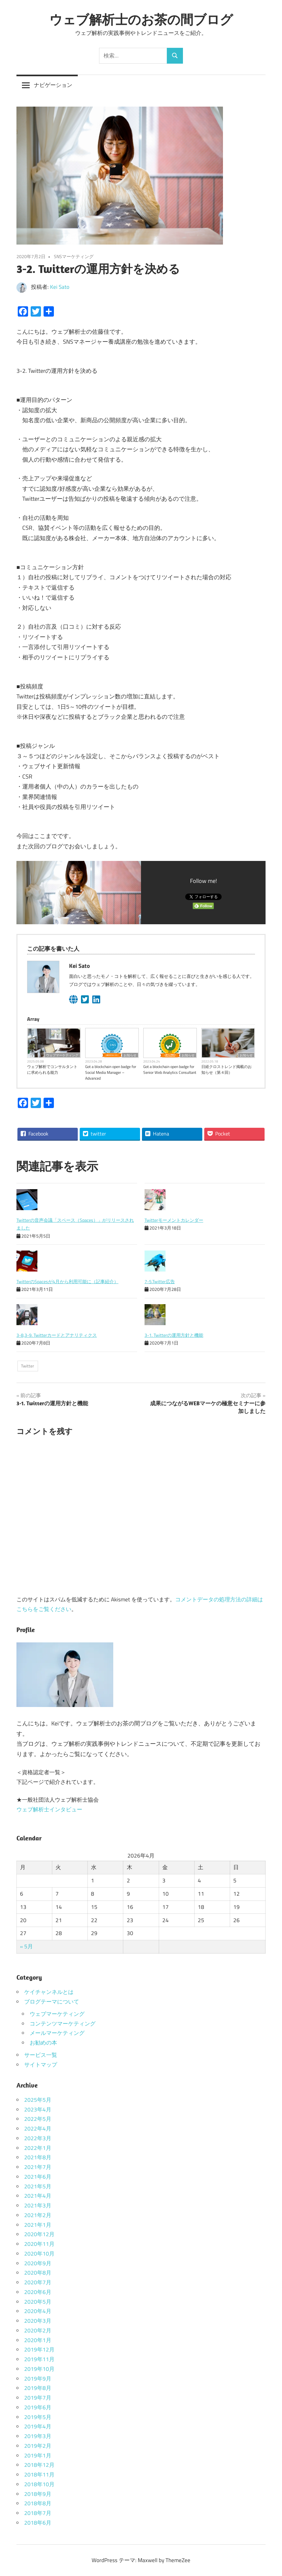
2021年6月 (37, 2177)
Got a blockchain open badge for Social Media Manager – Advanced (110, 1072)
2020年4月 (37, 2311)
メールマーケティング (57, 2033)
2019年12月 (39, 2349)
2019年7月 (37, 2397)
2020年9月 (37, 2263)
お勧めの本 (43, 2042)
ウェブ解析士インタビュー (49, 1809)
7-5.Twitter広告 (160, 1281)
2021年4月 (37, 2196)
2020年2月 (37, 2330)
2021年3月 (37, 2205)
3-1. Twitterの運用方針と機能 (174, 1335)
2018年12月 (39, 2465)
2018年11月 (39, 2474)
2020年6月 (37, 2292)
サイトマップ (40, 2064)
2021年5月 (37, 2186)
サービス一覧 (40, 2055)
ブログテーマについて (51, 2001)
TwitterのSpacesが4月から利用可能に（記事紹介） (67, 1281)
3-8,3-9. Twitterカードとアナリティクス (56, 1335)
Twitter (27, 1366)
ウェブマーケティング (62, 1055)
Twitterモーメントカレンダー (174, 1220)
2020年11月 (39, 2244)
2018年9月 (37, 2494)
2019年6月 (37, 2407)
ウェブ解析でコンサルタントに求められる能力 (52, 1069)
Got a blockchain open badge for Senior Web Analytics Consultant (169, 1069)
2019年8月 (37, 2388)
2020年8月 (37, 2272)
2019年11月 (39, 2359)
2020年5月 (37, 2302)
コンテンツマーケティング (63, 2023)
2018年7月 (37, 2513)
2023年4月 (37, 2109)
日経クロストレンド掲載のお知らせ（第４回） (226, 1069)
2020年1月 (37, 2340)
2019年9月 (37, 2378)
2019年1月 (37, 2455)
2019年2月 (37, 2446)
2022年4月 (37, 2128)
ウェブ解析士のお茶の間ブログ (141, 19)
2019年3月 (37, 2436)
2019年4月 (37, 2426)
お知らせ (130, 1055)
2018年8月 (37, 2503)
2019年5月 (37, 2417)
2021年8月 (37, 2157)
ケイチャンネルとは (49, 1992)
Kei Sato (59, 287)
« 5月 (26, 1946)
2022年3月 (37, 2138)
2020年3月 (37, 2321)
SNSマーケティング (74, 256)
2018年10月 (39, 2484)
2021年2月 (37, 2215)
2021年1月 (37, 2225)
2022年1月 (37, 2148)
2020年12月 (39, 2234)
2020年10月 (39, 2253)
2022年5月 (37, 2119)
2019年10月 (39, 2369)
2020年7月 (37, 2282)
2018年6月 (37, 2522)
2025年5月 (37, 2100)
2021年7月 (37, 2167)
